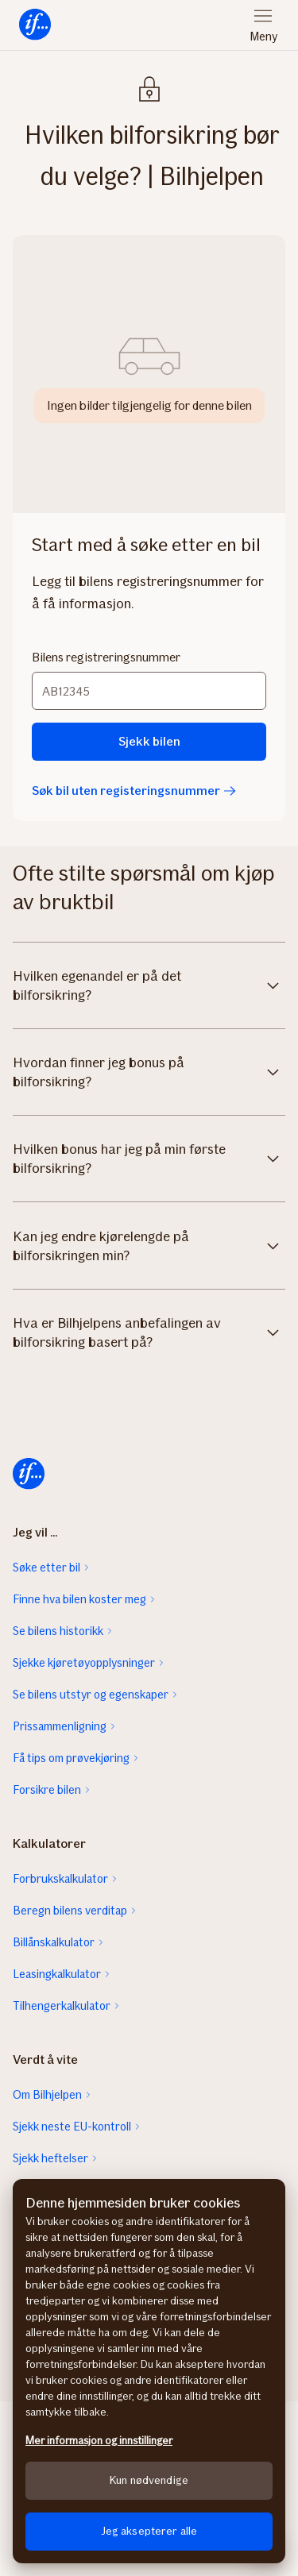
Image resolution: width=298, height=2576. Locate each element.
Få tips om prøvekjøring (71, 1758)
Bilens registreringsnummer (106, 657)
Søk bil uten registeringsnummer (134, 790)
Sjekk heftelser (50, 2158)
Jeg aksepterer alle (149, 2531)
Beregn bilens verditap (70, 1910)
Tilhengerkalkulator (61, 2006)
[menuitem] (35, 25)
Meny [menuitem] (263, 36)
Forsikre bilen (47, 1790)
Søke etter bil (46, 1567)
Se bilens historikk (58, 1631)
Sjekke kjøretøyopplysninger (84, 1663)
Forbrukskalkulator (60, 1879)
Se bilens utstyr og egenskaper (90, 1694)
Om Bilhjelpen (47, 2095)
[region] (149, 2371)
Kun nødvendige (149, 2480)
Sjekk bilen (149, 741)
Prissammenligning (59, 1726)
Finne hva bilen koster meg (79, 1599)
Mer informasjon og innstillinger (98, 2440)
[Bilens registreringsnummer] (149, 691)
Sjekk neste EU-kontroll (72, 2126)
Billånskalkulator (54, 1942)
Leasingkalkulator (57, 1974)
